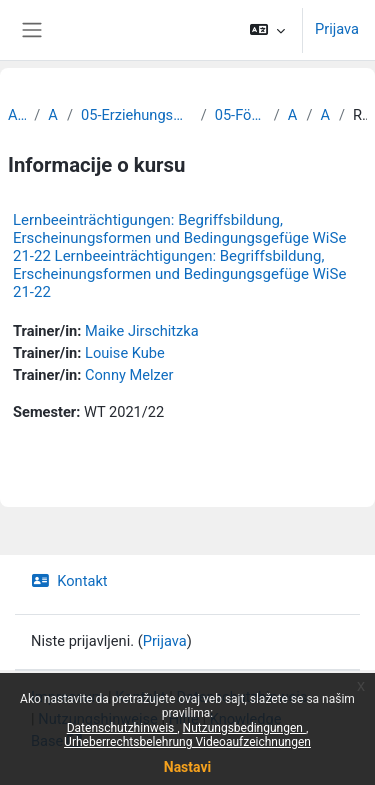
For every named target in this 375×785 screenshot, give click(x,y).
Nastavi (187, 767)
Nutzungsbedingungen (244, 728)
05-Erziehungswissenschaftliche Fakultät (137, 115)
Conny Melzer (129, 375)
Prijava (337, 29)
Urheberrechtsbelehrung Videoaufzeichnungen (187, 742)
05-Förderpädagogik (240, 115)
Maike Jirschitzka (142, 331)
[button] (267, 30)
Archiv (17, 115)
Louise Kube (125, 353)
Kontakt (69, 581)
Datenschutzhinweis (122, 728)
